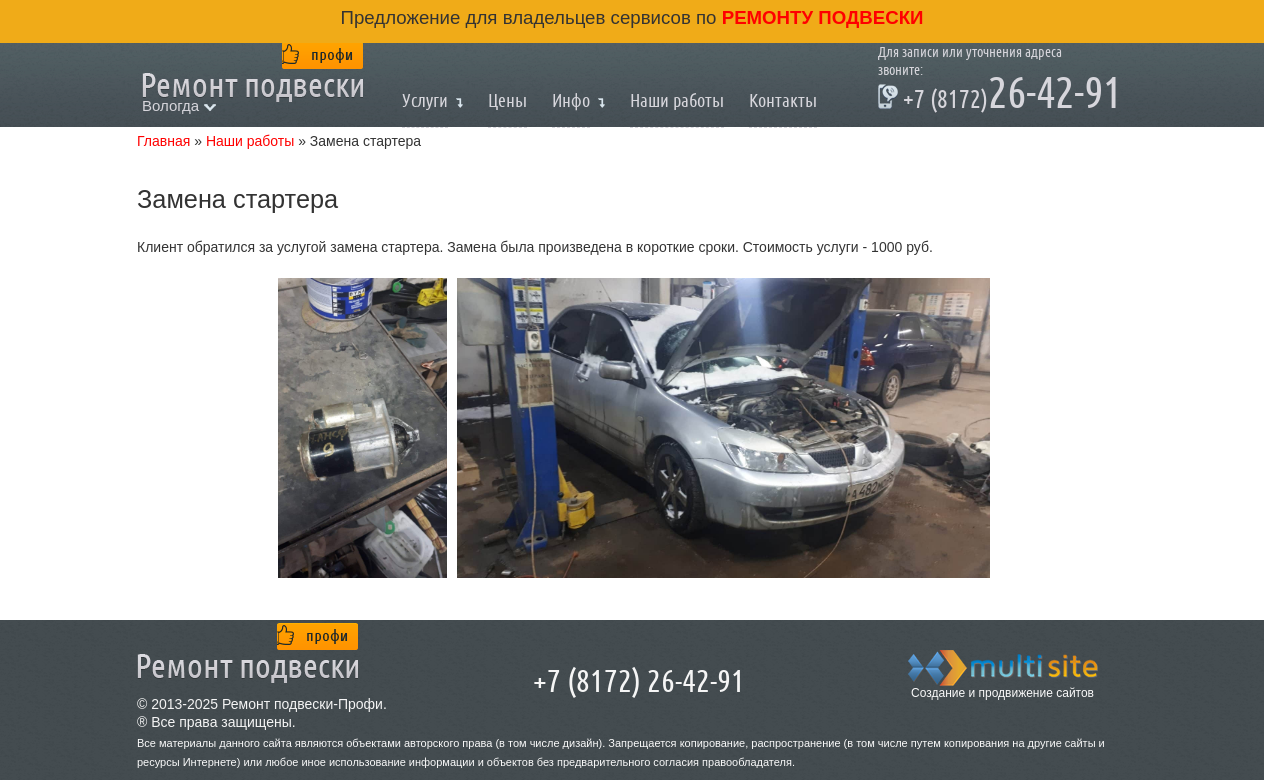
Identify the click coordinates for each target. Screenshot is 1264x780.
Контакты (783, 100)
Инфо (571, 100)
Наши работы (677, 100)
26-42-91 (1000, 96)
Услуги (425, 100)
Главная (163, 141)
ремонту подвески (820, 17)
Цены (507, 100)
